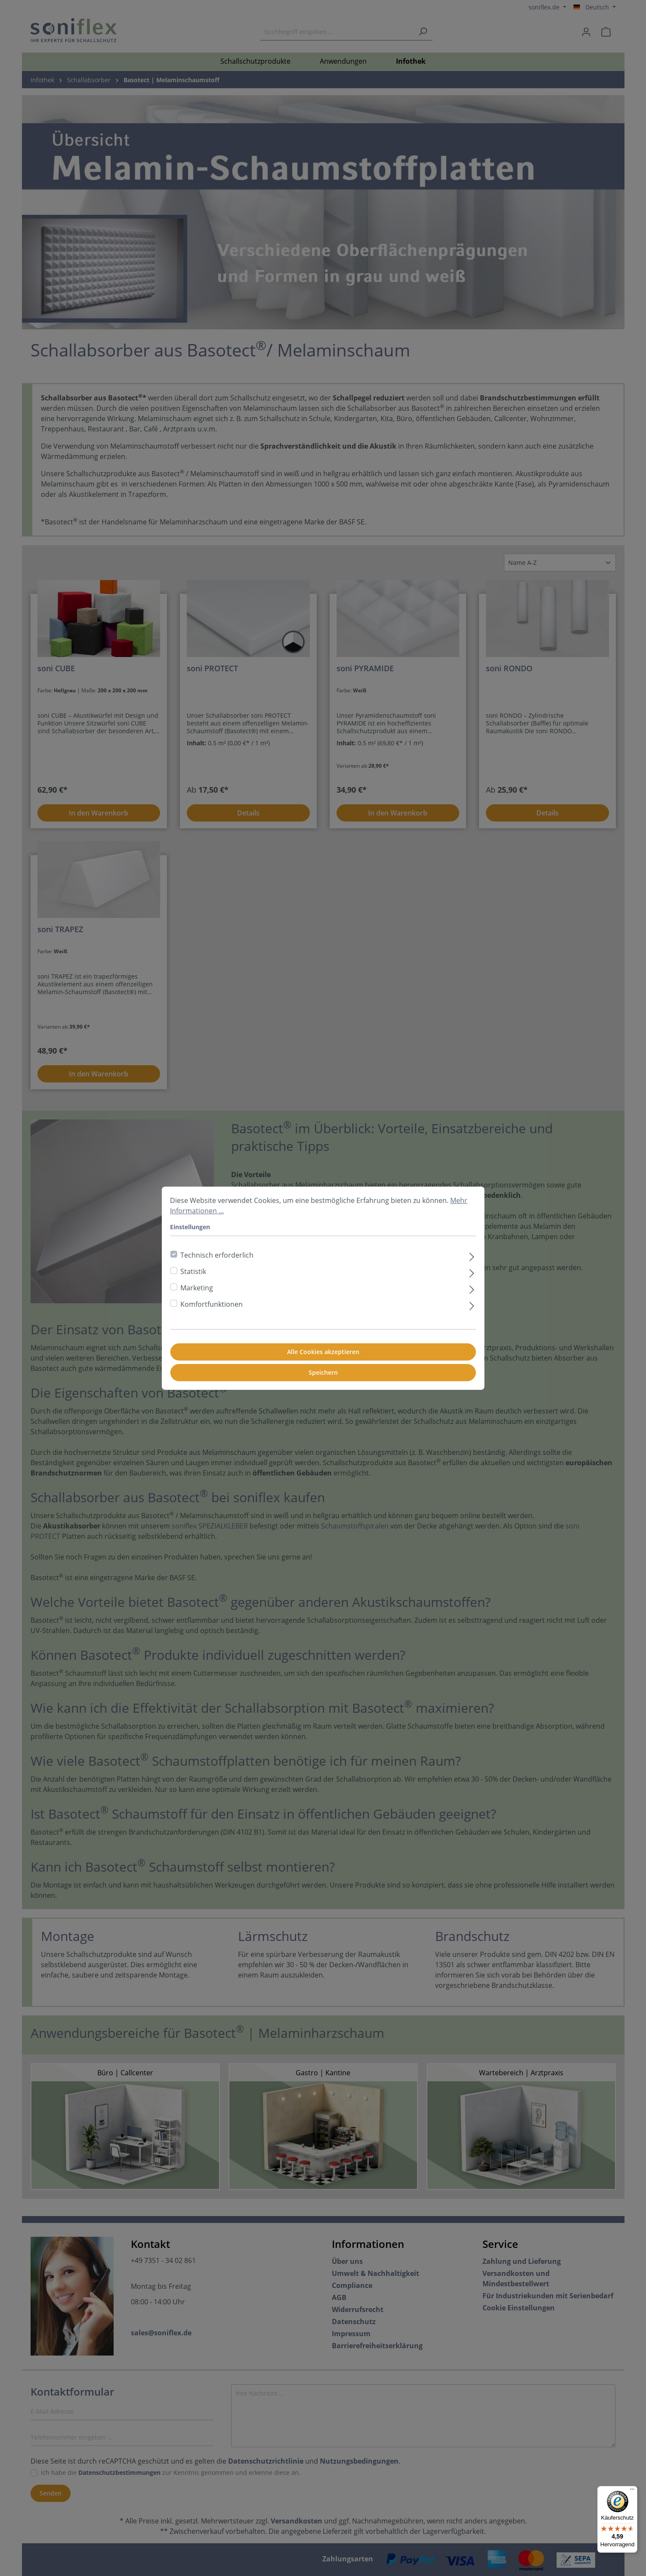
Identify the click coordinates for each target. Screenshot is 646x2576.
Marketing (196, 1288)
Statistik (193, 1271)
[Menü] (632, 2491)
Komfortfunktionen (211, 1304)
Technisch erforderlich (216, 1255)
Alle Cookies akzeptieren (323, 1352)
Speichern (323, 1372)
